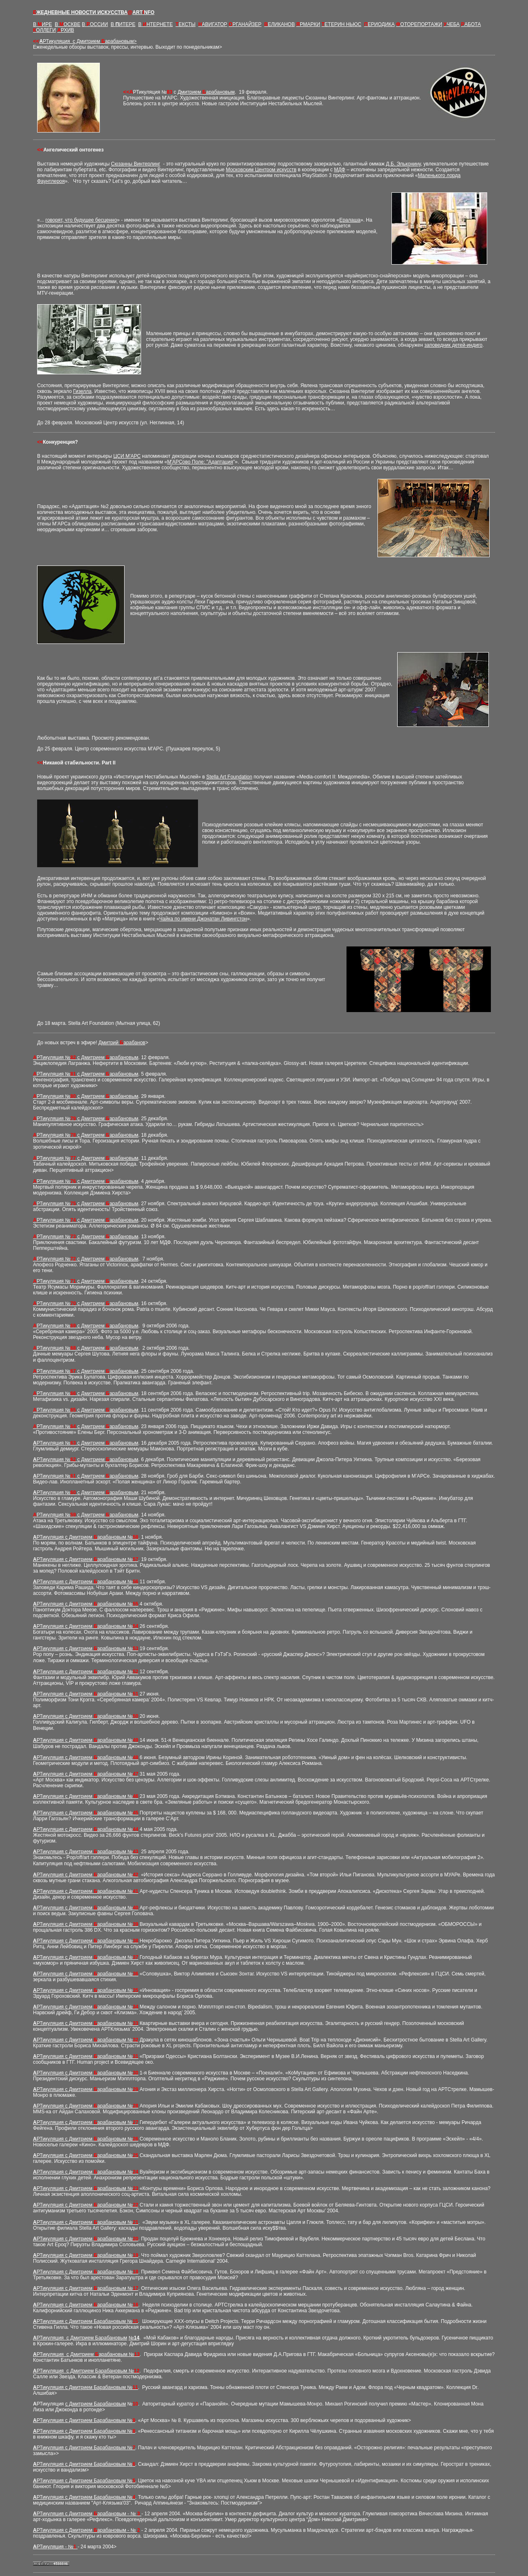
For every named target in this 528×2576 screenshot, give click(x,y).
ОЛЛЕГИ (44, 30)
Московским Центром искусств (261, 170)
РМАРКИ (308, 24)
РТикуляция (90, 41)
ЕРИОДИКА (379, 24)
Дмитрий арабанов (122, 1043)
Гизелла (82, 391)
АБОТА (471, 24)
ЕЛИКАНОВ (279, 24)
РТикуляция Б (87, 2387)
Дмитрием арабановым (206, 92)
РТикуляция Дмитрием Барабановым (82, 2338)
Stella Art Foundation (229, 777)
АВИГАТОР (212, 24)
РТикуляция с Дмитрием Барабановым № (87, 2321)
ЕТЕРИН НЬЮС (342, 24)
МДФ (339, 170)
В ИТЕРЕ (123, 24)
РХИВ (65, 30)
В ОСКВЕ (67, 24)
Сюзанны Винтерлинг (135, 164)
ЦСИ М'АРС (127, 456)
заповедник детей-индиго (453, 345)
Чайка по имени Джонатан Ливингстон (203, 919)
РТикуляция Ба (88, 2371)
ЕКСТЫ (186, 24)
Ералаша (349, 220)
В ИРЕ (42, 24)
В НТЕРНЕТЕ (155, 24)
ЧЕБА (451, 24)
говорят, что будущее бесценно (81, 220)
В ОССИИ (95, 24)
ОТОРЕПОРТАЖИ (419, 24)
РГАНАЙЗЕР (245, 24)
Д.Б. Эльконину (403, 164)
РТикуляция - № (57, 2547)
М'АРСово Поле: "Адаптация (200, 462)
